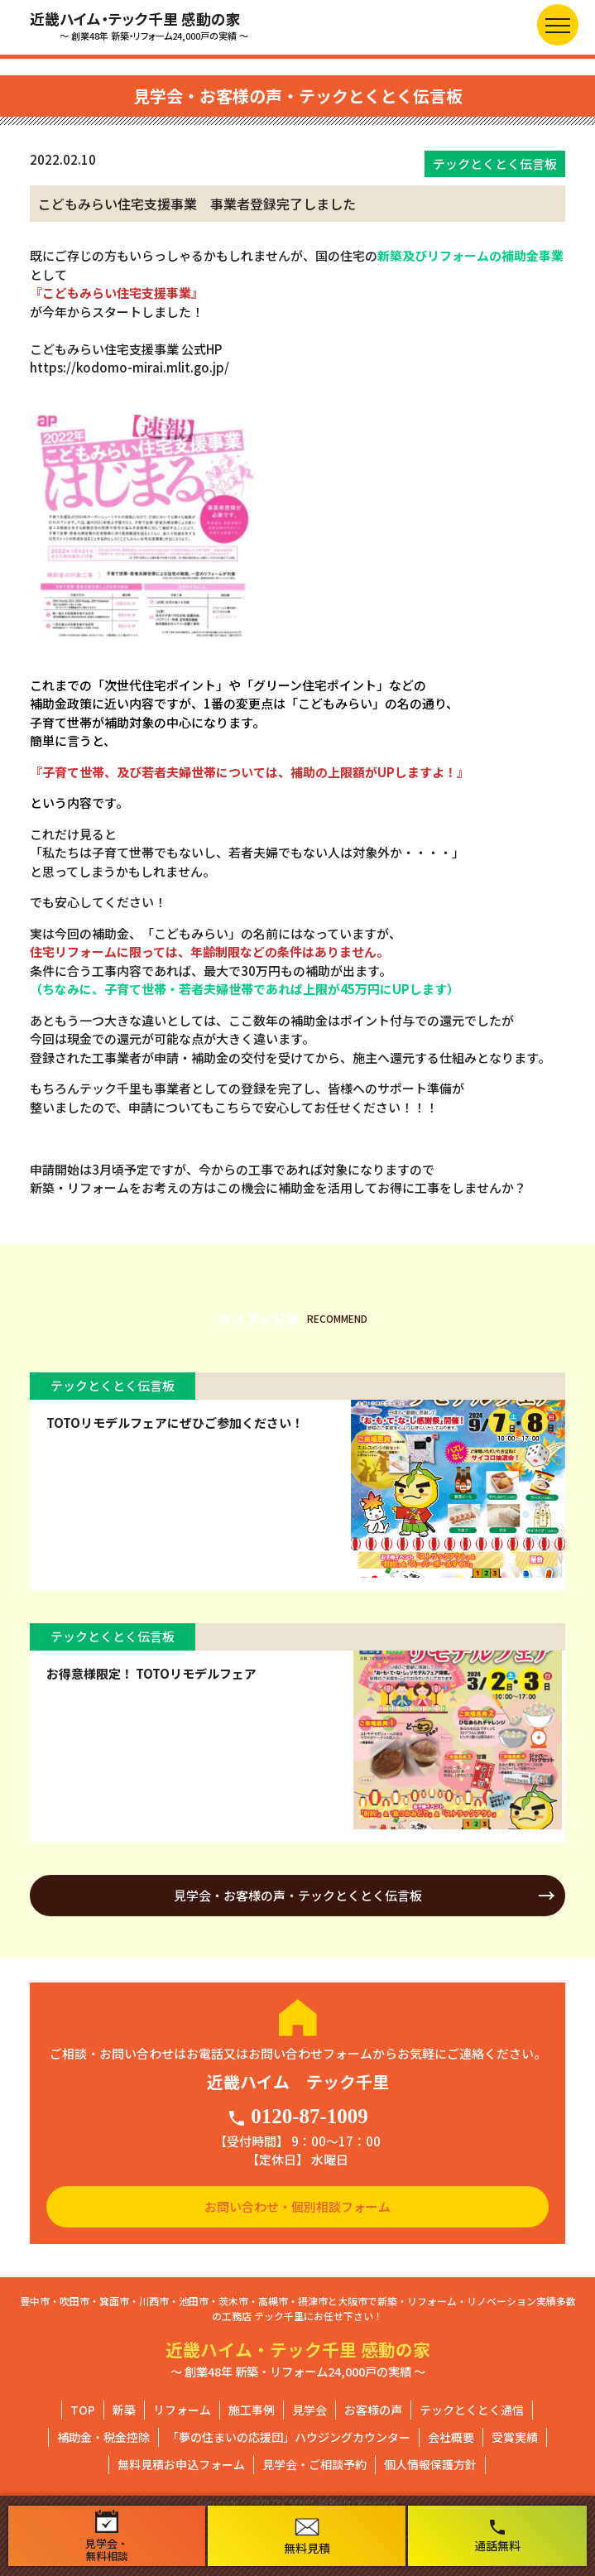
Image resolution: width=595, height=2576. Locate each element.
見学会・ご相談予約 (314, 2464)
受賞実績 (515, 2437)
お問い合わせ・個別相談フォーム (297, 2206)
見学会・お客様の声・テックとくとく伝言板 (298, 1895)
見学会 (309, 2409)
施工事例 (251, 2409)
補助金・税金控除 (103, 2437)
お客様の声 (373, 2409)
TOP (82, 2409)
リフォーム (182, 2409)
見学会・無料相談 (106, 2536)
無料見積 (307, 2536)
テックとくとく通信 (472, 2409)
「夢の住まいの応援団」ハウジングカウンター (288, 2437)
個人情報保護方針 (430, 2464)
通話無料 (497, 2535)
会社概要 (451, 2437)
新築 (124, 2409)
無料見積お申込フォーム (181, 2464)
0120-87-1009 (297, 2116)
